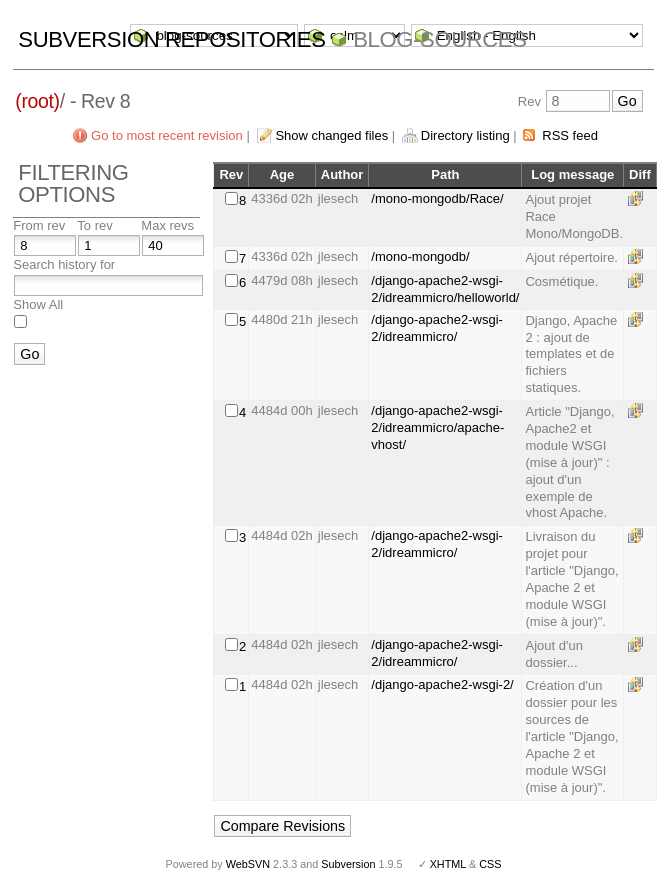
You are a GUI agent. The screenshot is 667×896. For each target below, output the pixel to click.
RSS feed (570, 135)
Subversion (348, 864)
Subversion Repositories (171, 39)
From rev (39, 225)
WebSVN (248, 864)
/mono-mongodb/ (420, 256)
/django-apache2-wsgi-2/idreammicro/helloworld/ (445, 289)
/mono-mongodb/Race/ (437, 198)
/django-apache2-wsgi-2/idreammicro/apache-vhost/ (437, 427)
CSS (490, 864)
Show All (38, 304)
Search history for (64, 264)
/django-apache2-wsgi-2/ (442, 684)
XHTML (448, 864)
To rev (94, 225)
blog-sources (439, 39)
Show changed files (331, 135)
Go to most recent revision (167, 135)
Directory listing (465, 135)
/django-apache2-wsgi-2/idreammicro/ (437, 328)
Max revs (167, 225)
